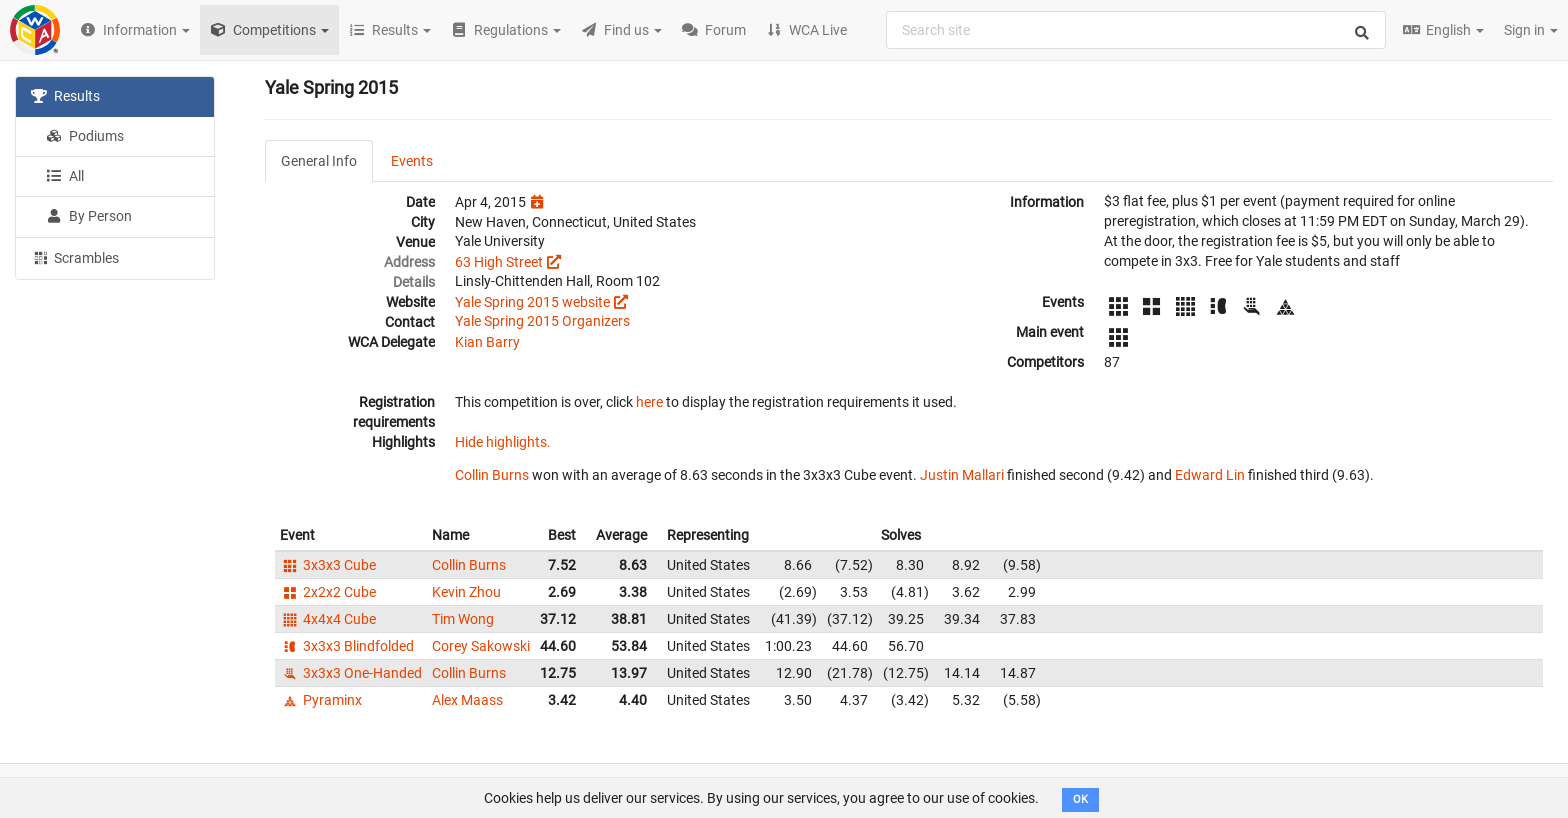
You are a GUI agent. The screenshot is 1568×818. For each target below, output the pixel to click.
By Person (89, 216)
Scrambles (75, 257)
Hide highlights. (503, 442)
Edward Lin (1210, 475)
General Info (319, 161)
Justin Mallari (962, 475)
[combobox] (1136, 30)
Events (412, 161)
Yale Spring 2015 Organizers (542, 321)
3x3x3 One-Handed (351, 673)
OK (1080, 799)
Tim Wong (463, 619)
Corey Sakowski (481, 646)
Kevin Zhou (466, 592)
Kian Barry (487, 342)
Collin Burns (492, 475)
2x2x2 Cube (328, 592)
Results (65, 96)
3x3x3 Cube (328, 565)
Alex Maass (467, 700)
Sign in (1531, 30)
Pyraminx (321, 700)
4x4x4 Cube (328, 619)
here (649, 402)
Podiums (85, 136)
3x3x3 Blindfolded (347, 646)
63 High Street (499, 262)
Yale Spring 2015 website (532, 302)
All (65, 176)
